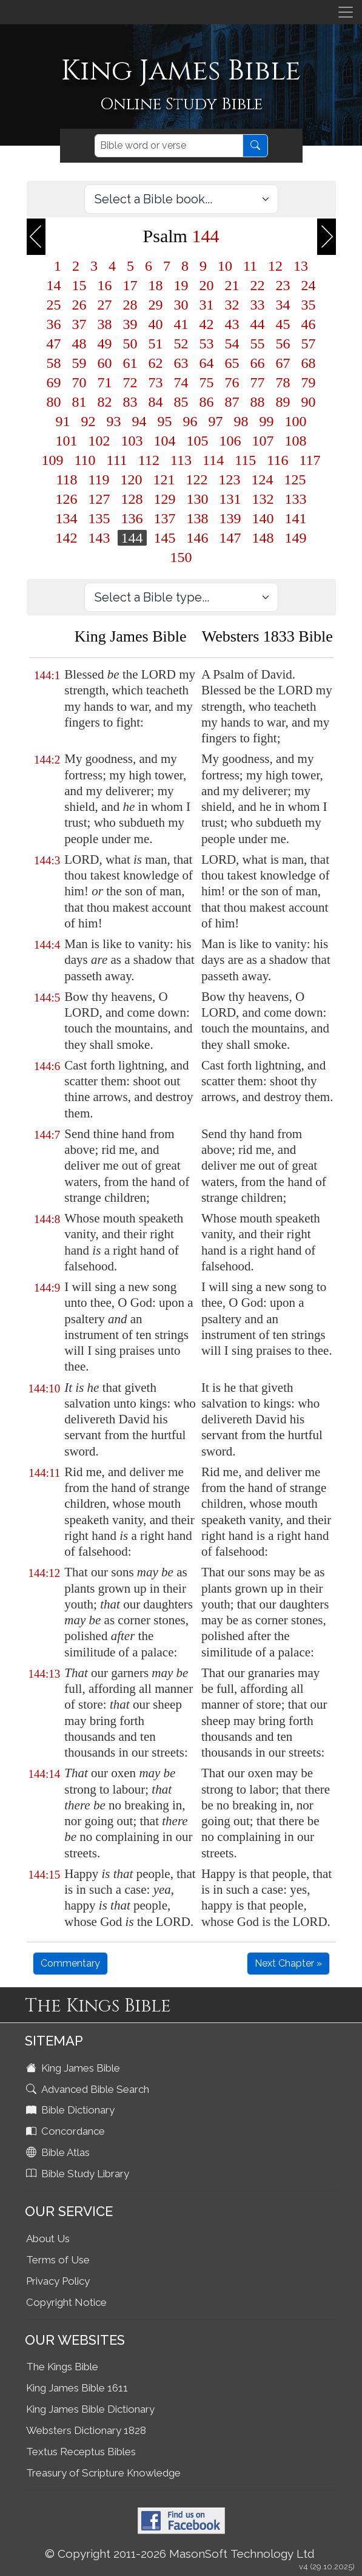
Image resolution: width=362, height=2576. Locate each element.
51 (156, 343)
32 (232, 305)
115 (245, 460)
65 (232, 363)
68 (309, 363)
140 (263, 518)
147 (230, 538)
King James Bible (74, 2068)
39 (130, 324)
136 (132, 518)
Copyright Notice (66, 2302)
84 (156, 402)
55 (258, 343)
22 (258, 285)
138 (197, 518)
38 (105, 324)
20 (207, 285)
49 (105, 343)
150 (181, 557)
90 (309, 402)
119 (99, 479)
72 (130, 382)
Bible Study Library (79, 2174)
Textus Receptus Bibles (81, 2452)
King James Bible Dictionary (90, 2409)
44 (258, 324)
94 (139, 421)
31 (207, 305)
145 (164, 538)
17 (130, 285)
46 (309, 324)
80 (54, 402)
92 (88, 421)
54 (232, 343)
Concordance (66, 2131)
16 (105, 285)
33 (258, 305)
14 (54, 285)
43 (232, 324)
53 (207, 343)
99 (267, 421)
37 (79, 324)
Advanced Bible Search (89, 2089)
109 (52, 460)
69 (54, 382)
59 (79, 363)
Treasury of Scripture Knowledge (103, 2473)
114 (213, 460)
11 (250, 266)
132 (263, 499)
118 (66, 479)
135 (99, 518)
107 (263, 441)
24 (309, 285)
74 (181, 382)
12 (275, 266)
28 (130, 305)
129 (164, 499)
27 (105, 305)
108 (295, 441)
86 (207, 402)
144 (132, 538)
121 (164, 479)
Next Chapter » (288, 1963)
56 (283, 343)
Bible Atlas (59, 2152)
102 (99, 441)
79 (309, 382)
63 (181, 363)
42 (207, 324)
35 (309, 305)
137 (164, 518)
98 (241, 421)
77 (258, 382)
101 (66, 441)
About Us (48, 2238)
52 (181, 343)
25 (54, 305)
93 (114, 421)
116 (277, 460)
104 (164, 441)
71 (105, 382)
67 (283, 363)
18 (156, 285)
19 (181, 285)
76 (232, 382)
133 (295, 499)
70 (79, 382)
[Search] (169, 145)
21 (232, 285)
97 (216, 421)
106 (230, 441)
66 (258, 363)
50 (130, 343)
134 (66, 518)
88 (258, 402)
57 (309, 343)
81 (79, 402)
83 (130, 402)
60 (105, 363)
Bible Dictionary (71, 2110)
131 (230, 499)
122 (197, 479)
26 (79, 305)
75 (207, 382)
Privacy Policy (58, 2281)
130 (197, 499)
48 (79, 343)
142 (66, 538)
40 (156, 324)
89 (283, 402)
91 (63, 421)
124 (262, 479)
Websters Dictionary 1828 (86, 2430)
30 (181, 305)
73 (156, 382)
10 (225, 266)
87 (232, 402)
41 (181, 324)
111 (117, 460)
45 (283, 324)
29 (156, 305)
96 (190, 421)
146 (197, 538)
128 (132, 499)
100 (295, 421)
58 (54, 363)
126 (66, 499)
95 (165, 421)
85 (181, 402)
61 (130, 363)
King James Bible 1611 (77, 2388)
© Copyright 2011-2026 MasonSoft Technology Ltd (180, 2553)
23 (283, 285)
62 (156, 363)
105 (197, 441)
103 (132, 441)
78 (283, 382)
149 (295, 538)
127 (99, 499)
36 (54, 324)
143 (99, 538)
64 (207, 363)
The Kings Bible (62, 2367)
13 (301, 266)
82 (105, 402)
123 (229, 479)
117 (309, 460)
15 (79, 285)
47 (54, 343)
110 (85, 460)
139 (230, 518)
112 (149, 460)
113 (181, 460)
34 (283, 305)
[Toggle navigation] (345, 12)
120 (131, 479)
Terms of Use (58, 2260)
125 (295, 479)
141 (295, 518)
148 (263, 538)
